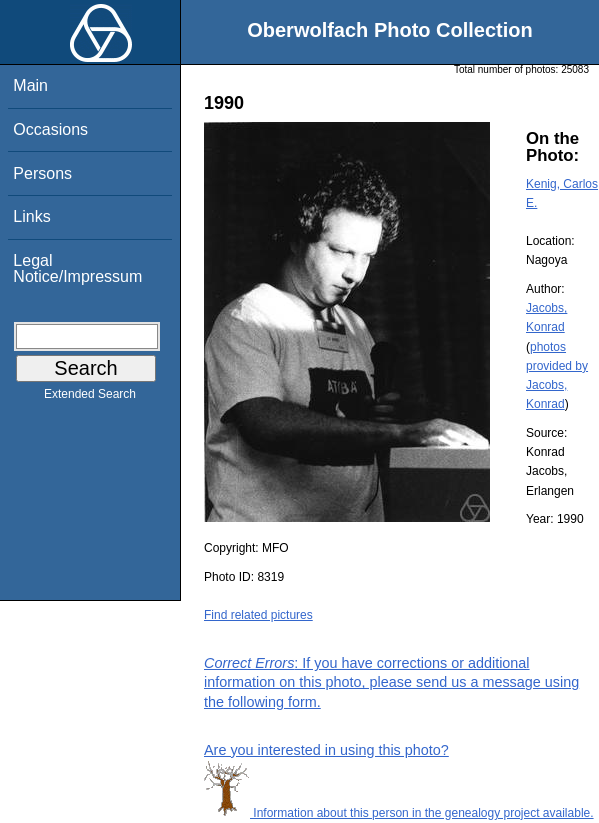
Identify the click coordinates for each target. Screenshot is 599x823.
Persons (42, 173)
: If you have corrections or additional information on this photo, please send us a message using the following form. (391, 682)
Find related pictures (258, 615)
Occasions (50, 129)
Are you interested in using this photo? (326, 750)
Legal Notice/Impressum (77, 268)
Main (30, 85)
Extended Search (90, 398)
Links (31, 216)
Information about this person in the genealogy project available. (399, 813)
